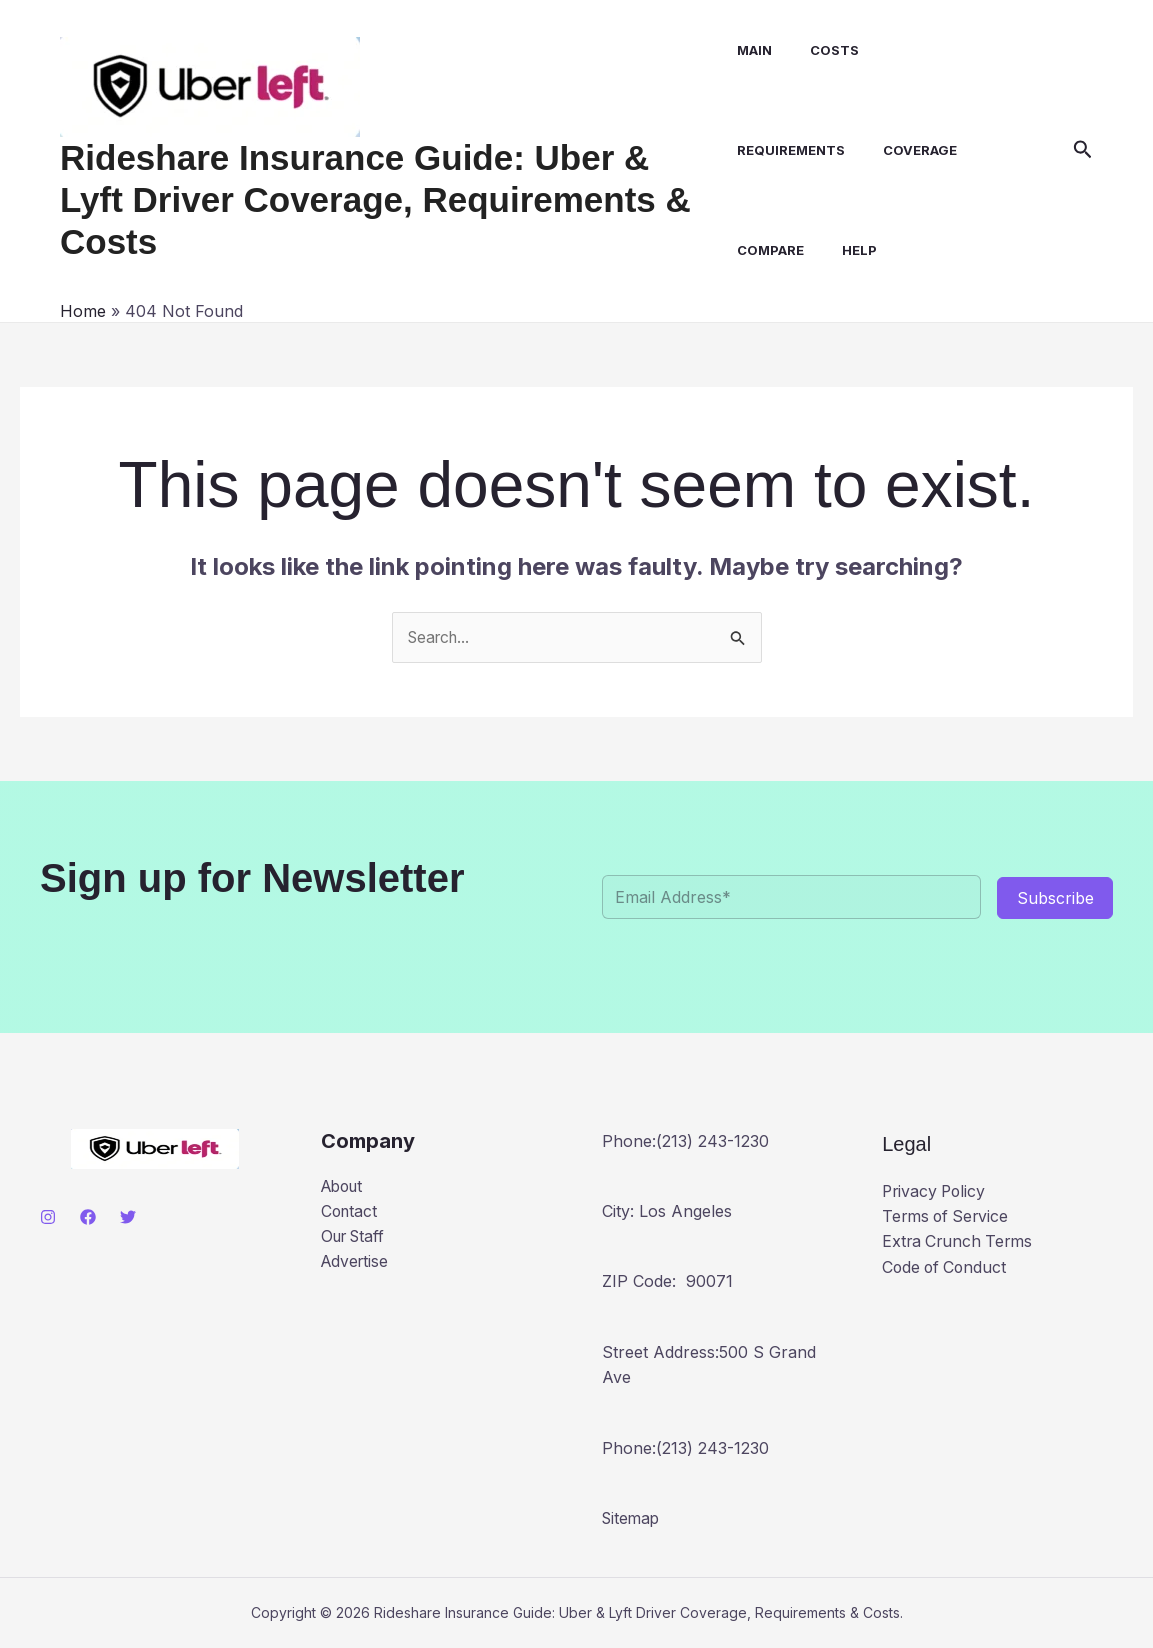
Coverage (910, 150)
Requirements (787, 150)
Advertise (356, 1263)
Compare (766, 250)
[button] (1083, 150)
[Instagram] (48, 1218)
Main (750, 50)
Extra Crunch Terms (959, 1242)
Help (849, 250)
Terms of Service (947, 1217)
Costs (824, 50)
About (344, 1187)
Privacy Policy (936, 1191)
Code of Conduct (946, 1268)
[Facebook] (88, 1218)
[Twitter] (128, 1218)
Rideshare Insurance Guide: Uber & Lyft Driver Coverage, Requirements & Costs (375, 199)
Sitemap (632, 1519)
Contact (350, 1212)
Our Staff (356, 1238)
